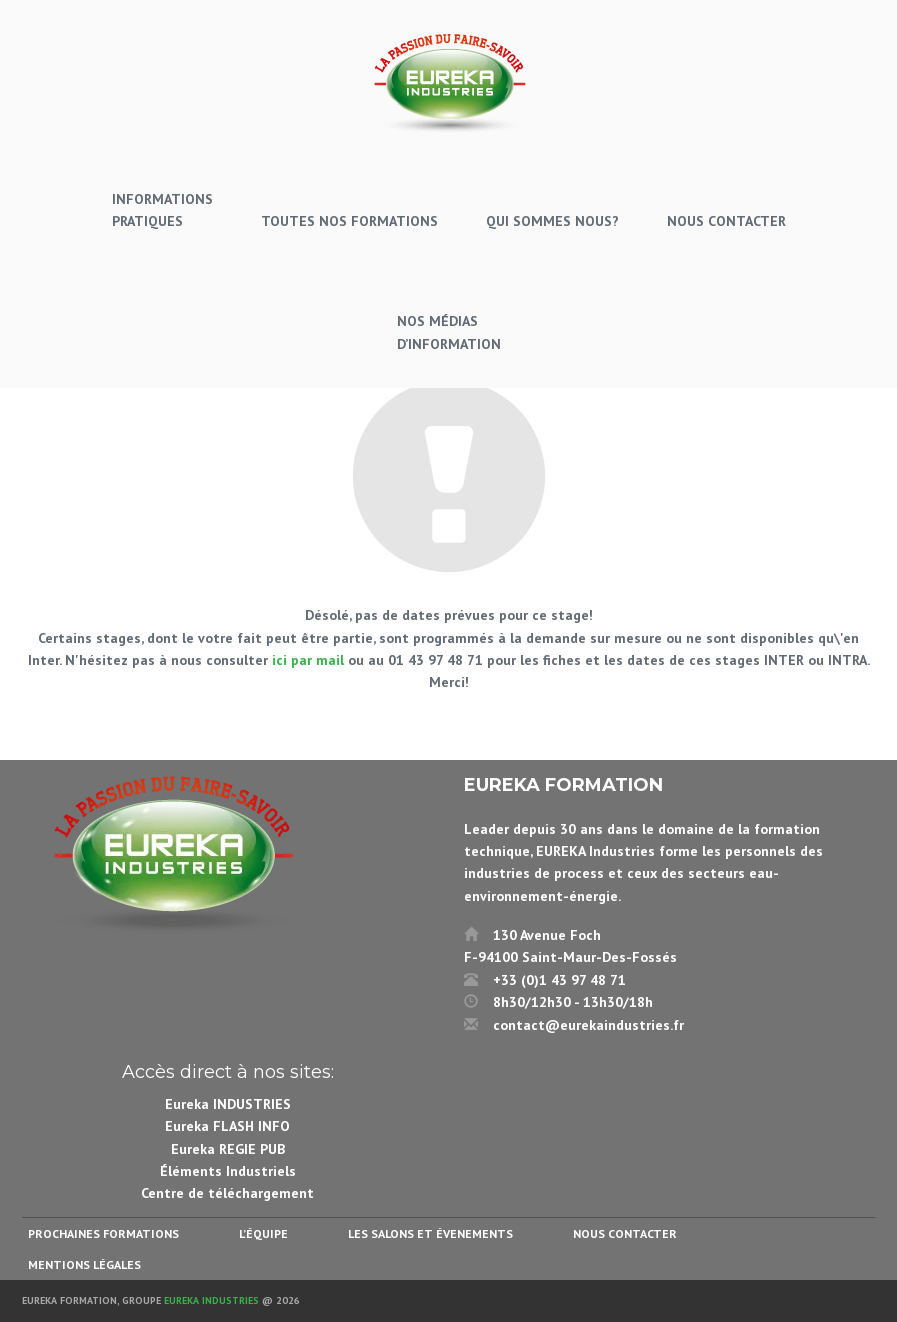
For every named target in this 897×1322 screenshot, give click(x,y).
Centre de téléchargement (227, 1193)
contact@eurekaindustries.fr (588, 1025)
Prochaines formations (103, 1233)
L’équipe (263, 1233)
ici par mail (308, 660)
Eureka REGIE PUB (228, 1149)
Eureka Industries (211, 1300)
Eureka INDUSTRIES (228, 1104)
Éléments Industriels (228, 1171)
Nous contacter (625, 1233)
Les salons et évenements (430, 1233)
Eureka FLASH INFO (227, 1126)
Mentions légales (84, 1264)
